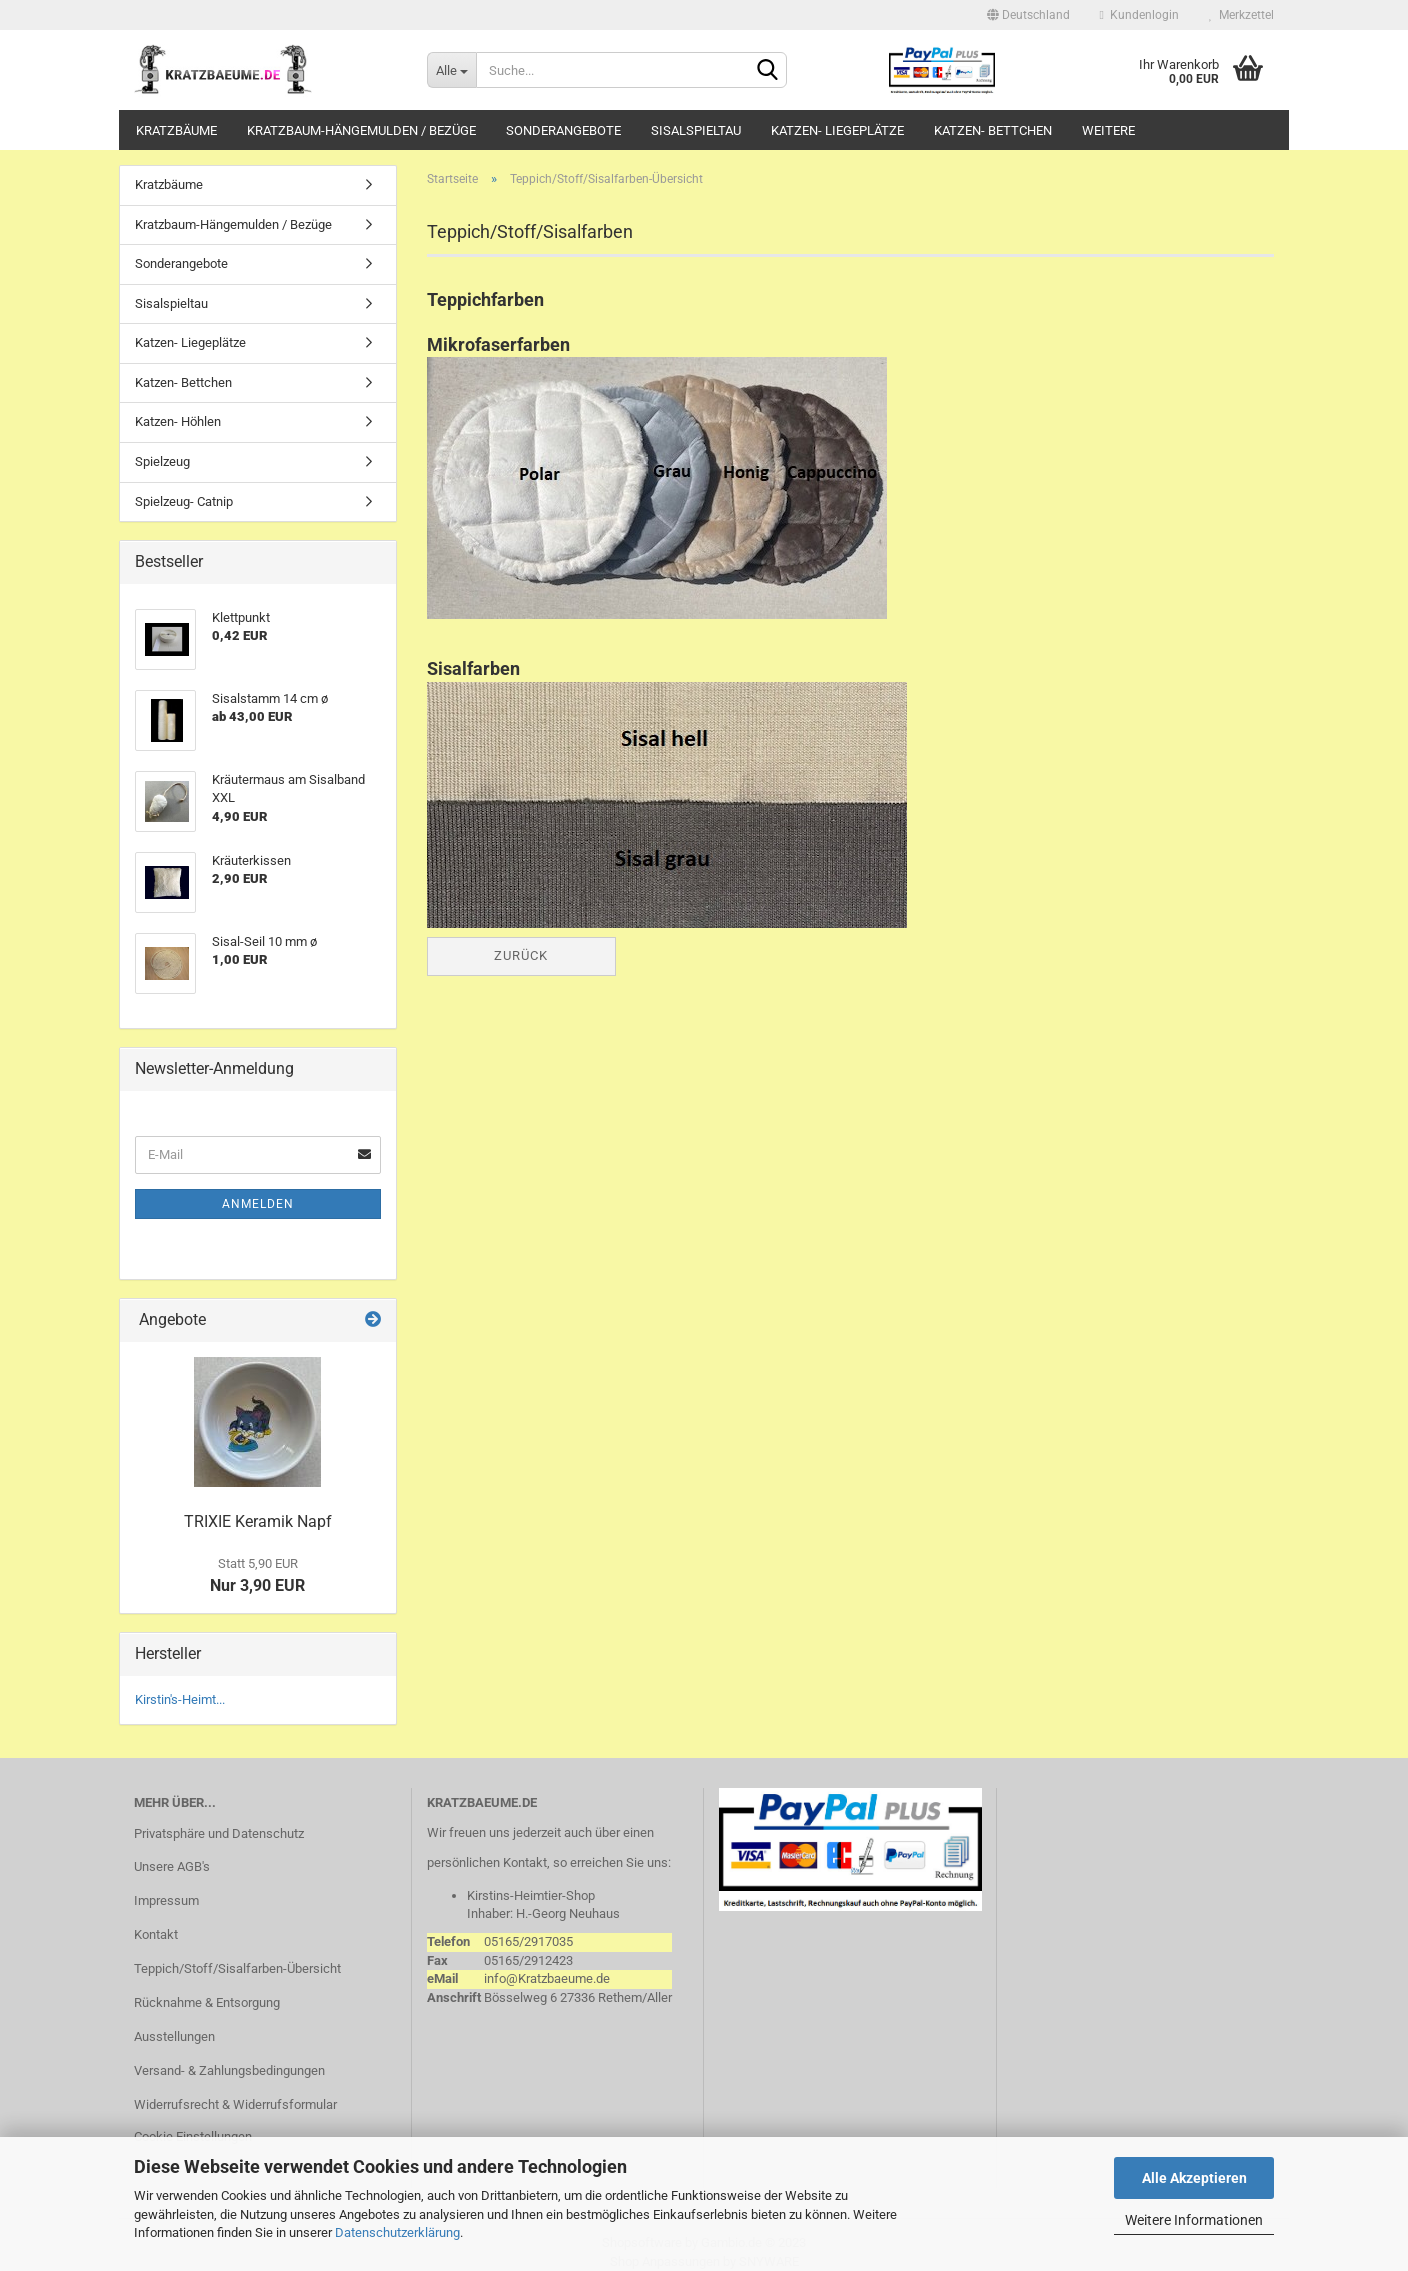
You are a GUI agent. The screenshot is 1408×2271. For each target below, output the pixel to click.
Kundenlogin (1139, 15)
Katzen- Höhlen (178, 421)
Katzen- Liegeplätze (837, 130)
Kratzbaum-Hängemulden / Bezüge (361, 130)
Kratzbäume (176, 130)
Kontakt (156, 1934)
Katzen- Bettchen (993, 130)
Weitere (1108, 130)
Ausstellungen (174, 2036)
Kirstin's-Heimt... (180, 1699)
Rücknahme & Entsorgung (207, 2002)
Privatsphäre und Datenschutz (219, 1833)
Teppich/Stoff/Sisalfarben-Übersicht (237, 1968)
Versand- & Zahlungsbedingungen (229, 2070)
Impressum (166, 1900)
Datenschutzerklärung (397, 2232)
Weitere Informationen (1194, 2220)
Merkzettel (1241, 15)
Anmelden (258, 1204)
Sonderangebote (563, 130)
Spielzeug (162, 461)
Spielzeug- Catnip (184, 501)
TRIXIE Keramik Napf (258, 1521)
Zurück (521, 955)
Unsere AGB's (172, 1866)
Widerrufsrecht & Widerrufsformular (235, 2104)
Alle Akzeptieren (1194, 2178)
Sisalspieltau (696, 130)
